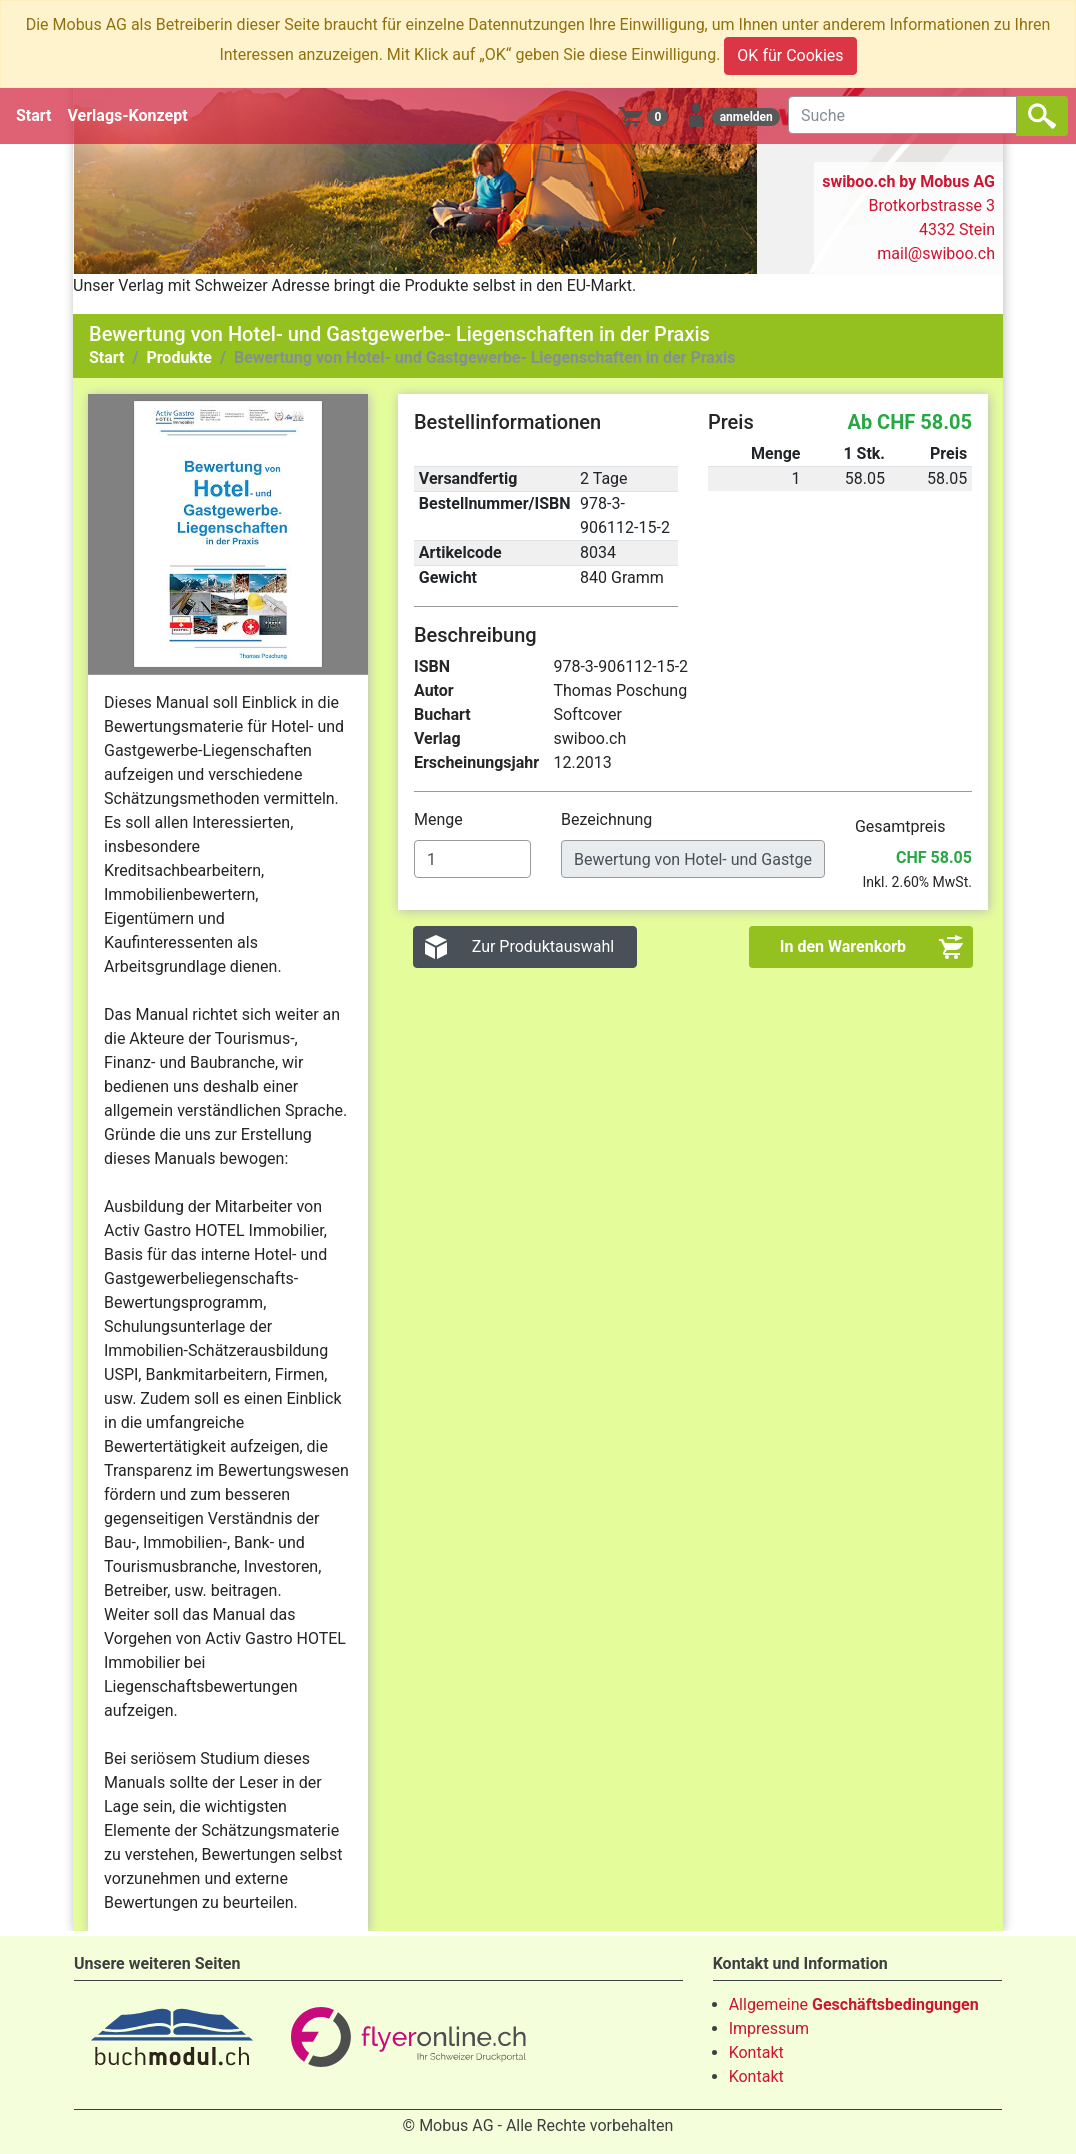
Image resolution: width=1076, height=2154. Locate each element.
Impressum (769, 2028)
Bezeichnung (608, 819)
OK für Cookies (790, 55)
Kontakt (756, 2052)
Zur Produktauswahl (543, 946)
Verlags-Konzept (128, 115)
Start (34, 115)
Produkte (179, 357)
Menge (440, 819)
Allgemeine (854, 2004)
